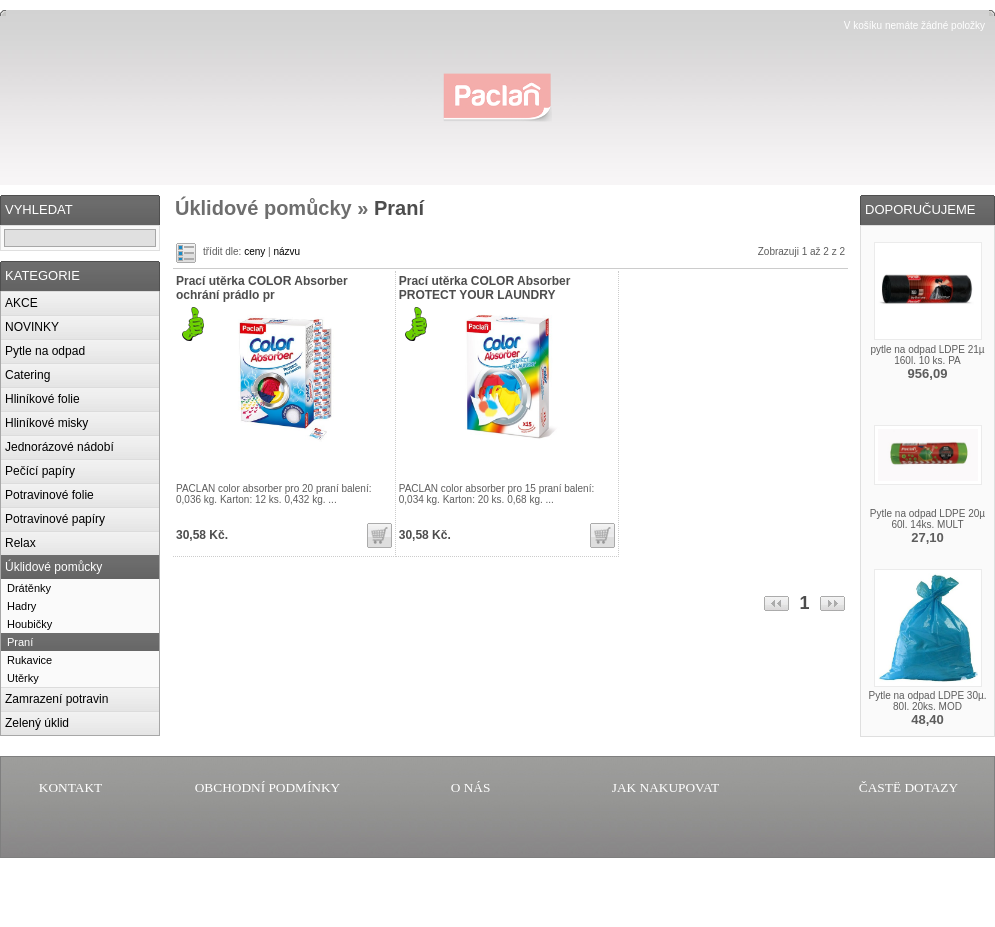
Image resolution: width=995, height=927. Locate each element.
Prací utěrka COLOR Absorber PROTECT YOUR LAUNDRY (485, 288)
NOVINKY (32, 327)
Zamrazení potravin (56, 699)
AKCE (21, 303)
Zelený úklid (37, 723)
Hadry (21, 606)
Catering (27, 375)
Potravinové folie (49, 495)
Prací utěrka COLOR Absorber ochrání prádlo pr (262, 288)
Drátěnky (29, 588)
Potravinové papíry (55, 519)
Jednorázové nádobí (59, 447)
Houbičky (29, 624)
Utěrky (23, 678)
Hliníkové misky (46, 423)
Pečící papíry (40, 471)
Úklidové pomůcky (53, 567)
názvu (286, 251)
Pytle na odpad (45, 351)
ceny (254, 251)
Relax (20, 543)
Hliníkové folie (42, 399)
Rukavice (29, 660)
